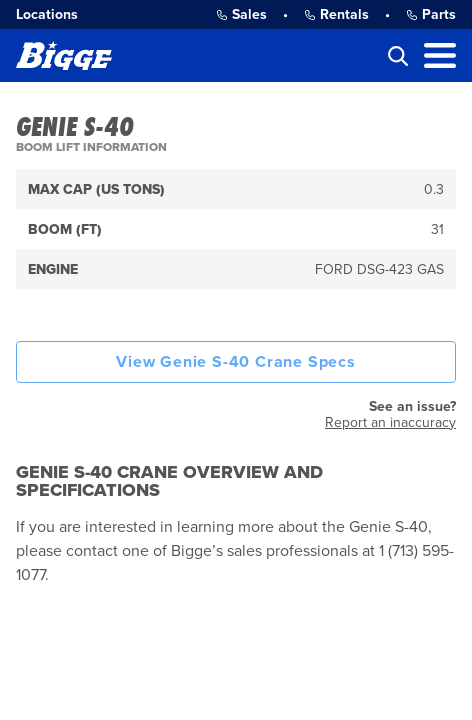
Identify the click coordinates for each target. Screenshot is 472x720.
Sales (241, 14)
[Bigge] (64, 55)
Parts (431, 14)
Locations (47, 14)
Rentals (336, 14)
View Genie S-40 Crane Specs (236, 362)
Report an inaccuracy (390, 422)
